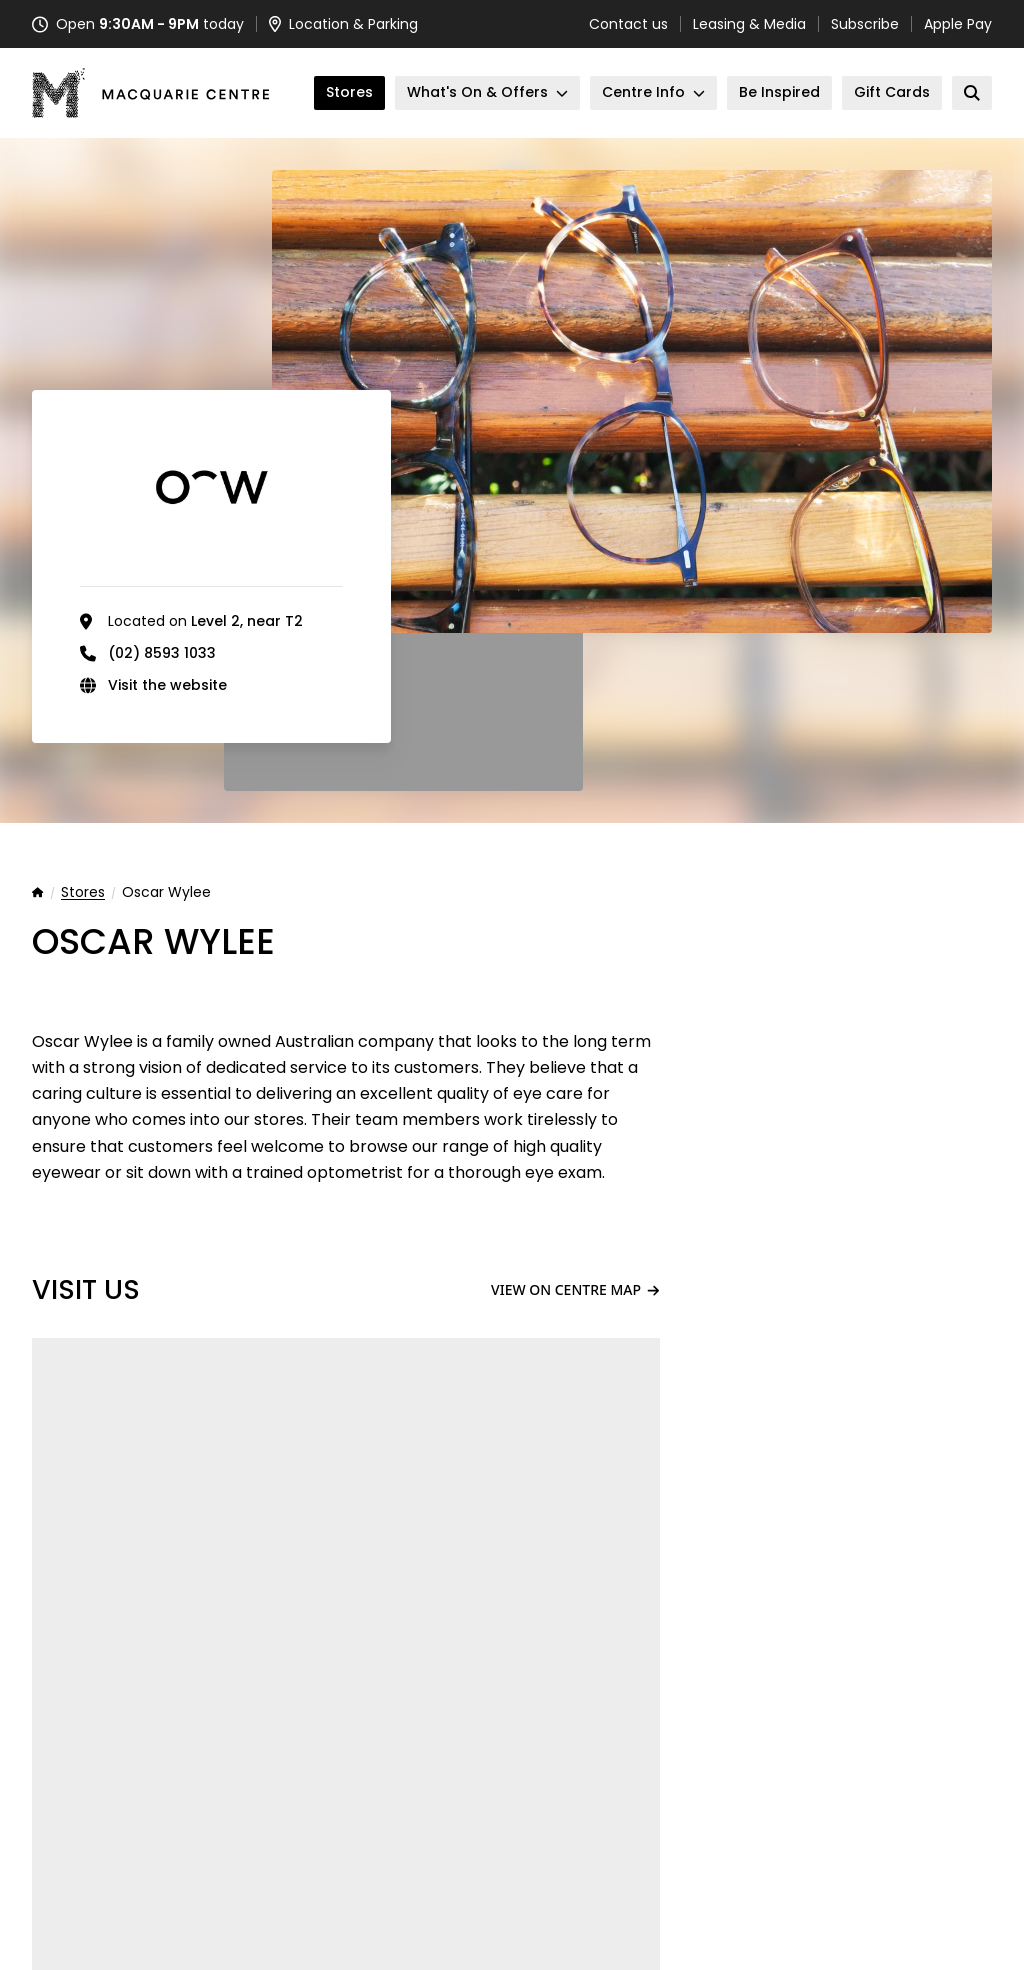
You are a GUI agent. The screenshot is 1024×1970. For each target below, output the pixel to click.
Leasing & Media (749, 24)
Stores (83, 893)
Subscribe (865, 24)
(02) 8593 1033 (162, 653)
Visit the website (167, 685)
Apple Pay (958, 24)
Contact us (628, 24)
